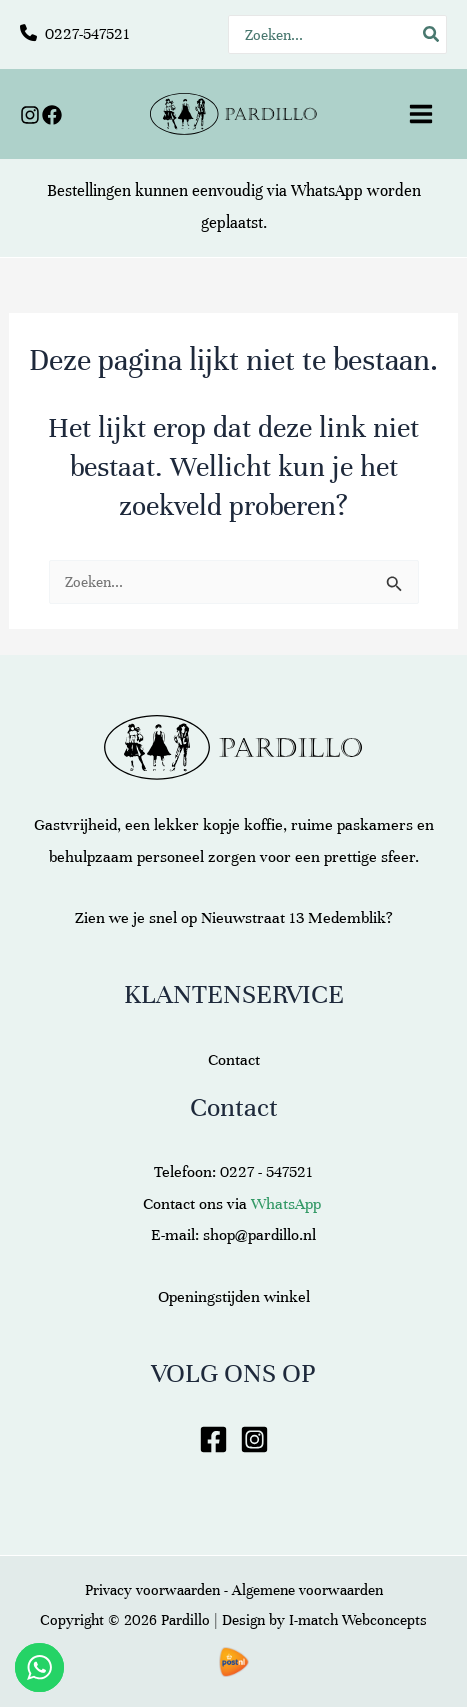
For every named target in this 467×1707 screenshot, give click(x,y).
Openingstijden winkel (234, 1297)
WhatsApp (327, 191)
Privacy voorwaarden (152, 1590)
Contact (234, 1060)
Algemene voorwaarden (307, 1590)
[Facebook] (52, 115)
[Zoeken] (432, 34)
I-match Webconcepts (358, 1620)
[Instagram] (30, 115)
